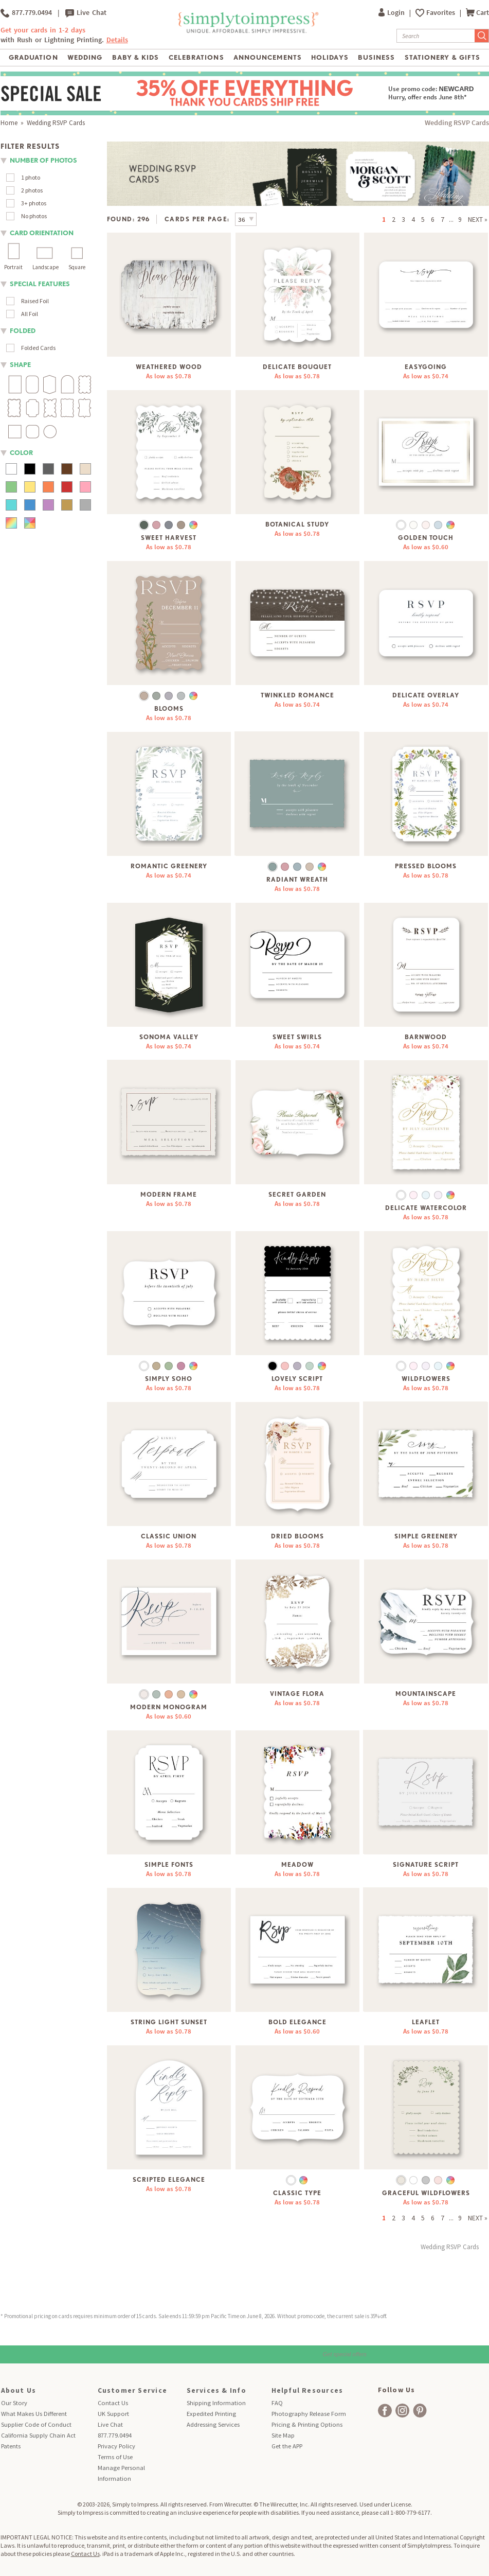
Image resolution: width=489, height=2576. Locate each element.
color (21, 453)
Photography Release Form (308, 2413)
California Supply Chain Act (38, 2435)
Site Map (283, 2435)
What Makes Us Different (34, 2413)
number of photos (43, 160)
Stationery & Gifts (442, 57)
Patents (11, 2446)
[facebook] (385, 2410)
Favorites (441, 12)
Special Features (40, 284)
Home (9, 122)
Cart (477, 12)
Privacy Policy (116, 2446)
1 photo (30, 177)
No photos (34, 216)
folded (22, 331)
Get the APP (286, 2446)
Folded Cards (38, 348)
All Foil (29, 314)
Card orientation (42, 233)
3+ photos (33, 203)
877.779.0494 (26, 12)
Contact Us (113, 2403)
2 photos (32, 190)
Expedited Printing (211, 2413)
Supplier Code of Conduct (36, 2424)
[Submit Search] (482, 36)
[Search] (435, 36)
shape (20, 365)
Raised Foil (35, 301)
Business (376, 57)
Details (117, 40)
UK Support (113, 2413)
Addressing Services (213, 2424)
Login (392, 12)
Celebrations (196, 57)
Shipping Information (216, 2403)
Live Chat (85, 12)
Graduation (33, 57)
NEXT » (477, 219)
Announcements (267, 57)
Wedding (84, 57)
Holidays (329, 57)
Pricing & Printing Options (306, 2424)
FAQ (277, 2403)
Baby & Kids (135, 57)
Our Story (14, 2403)
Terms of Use (115, 2457)
